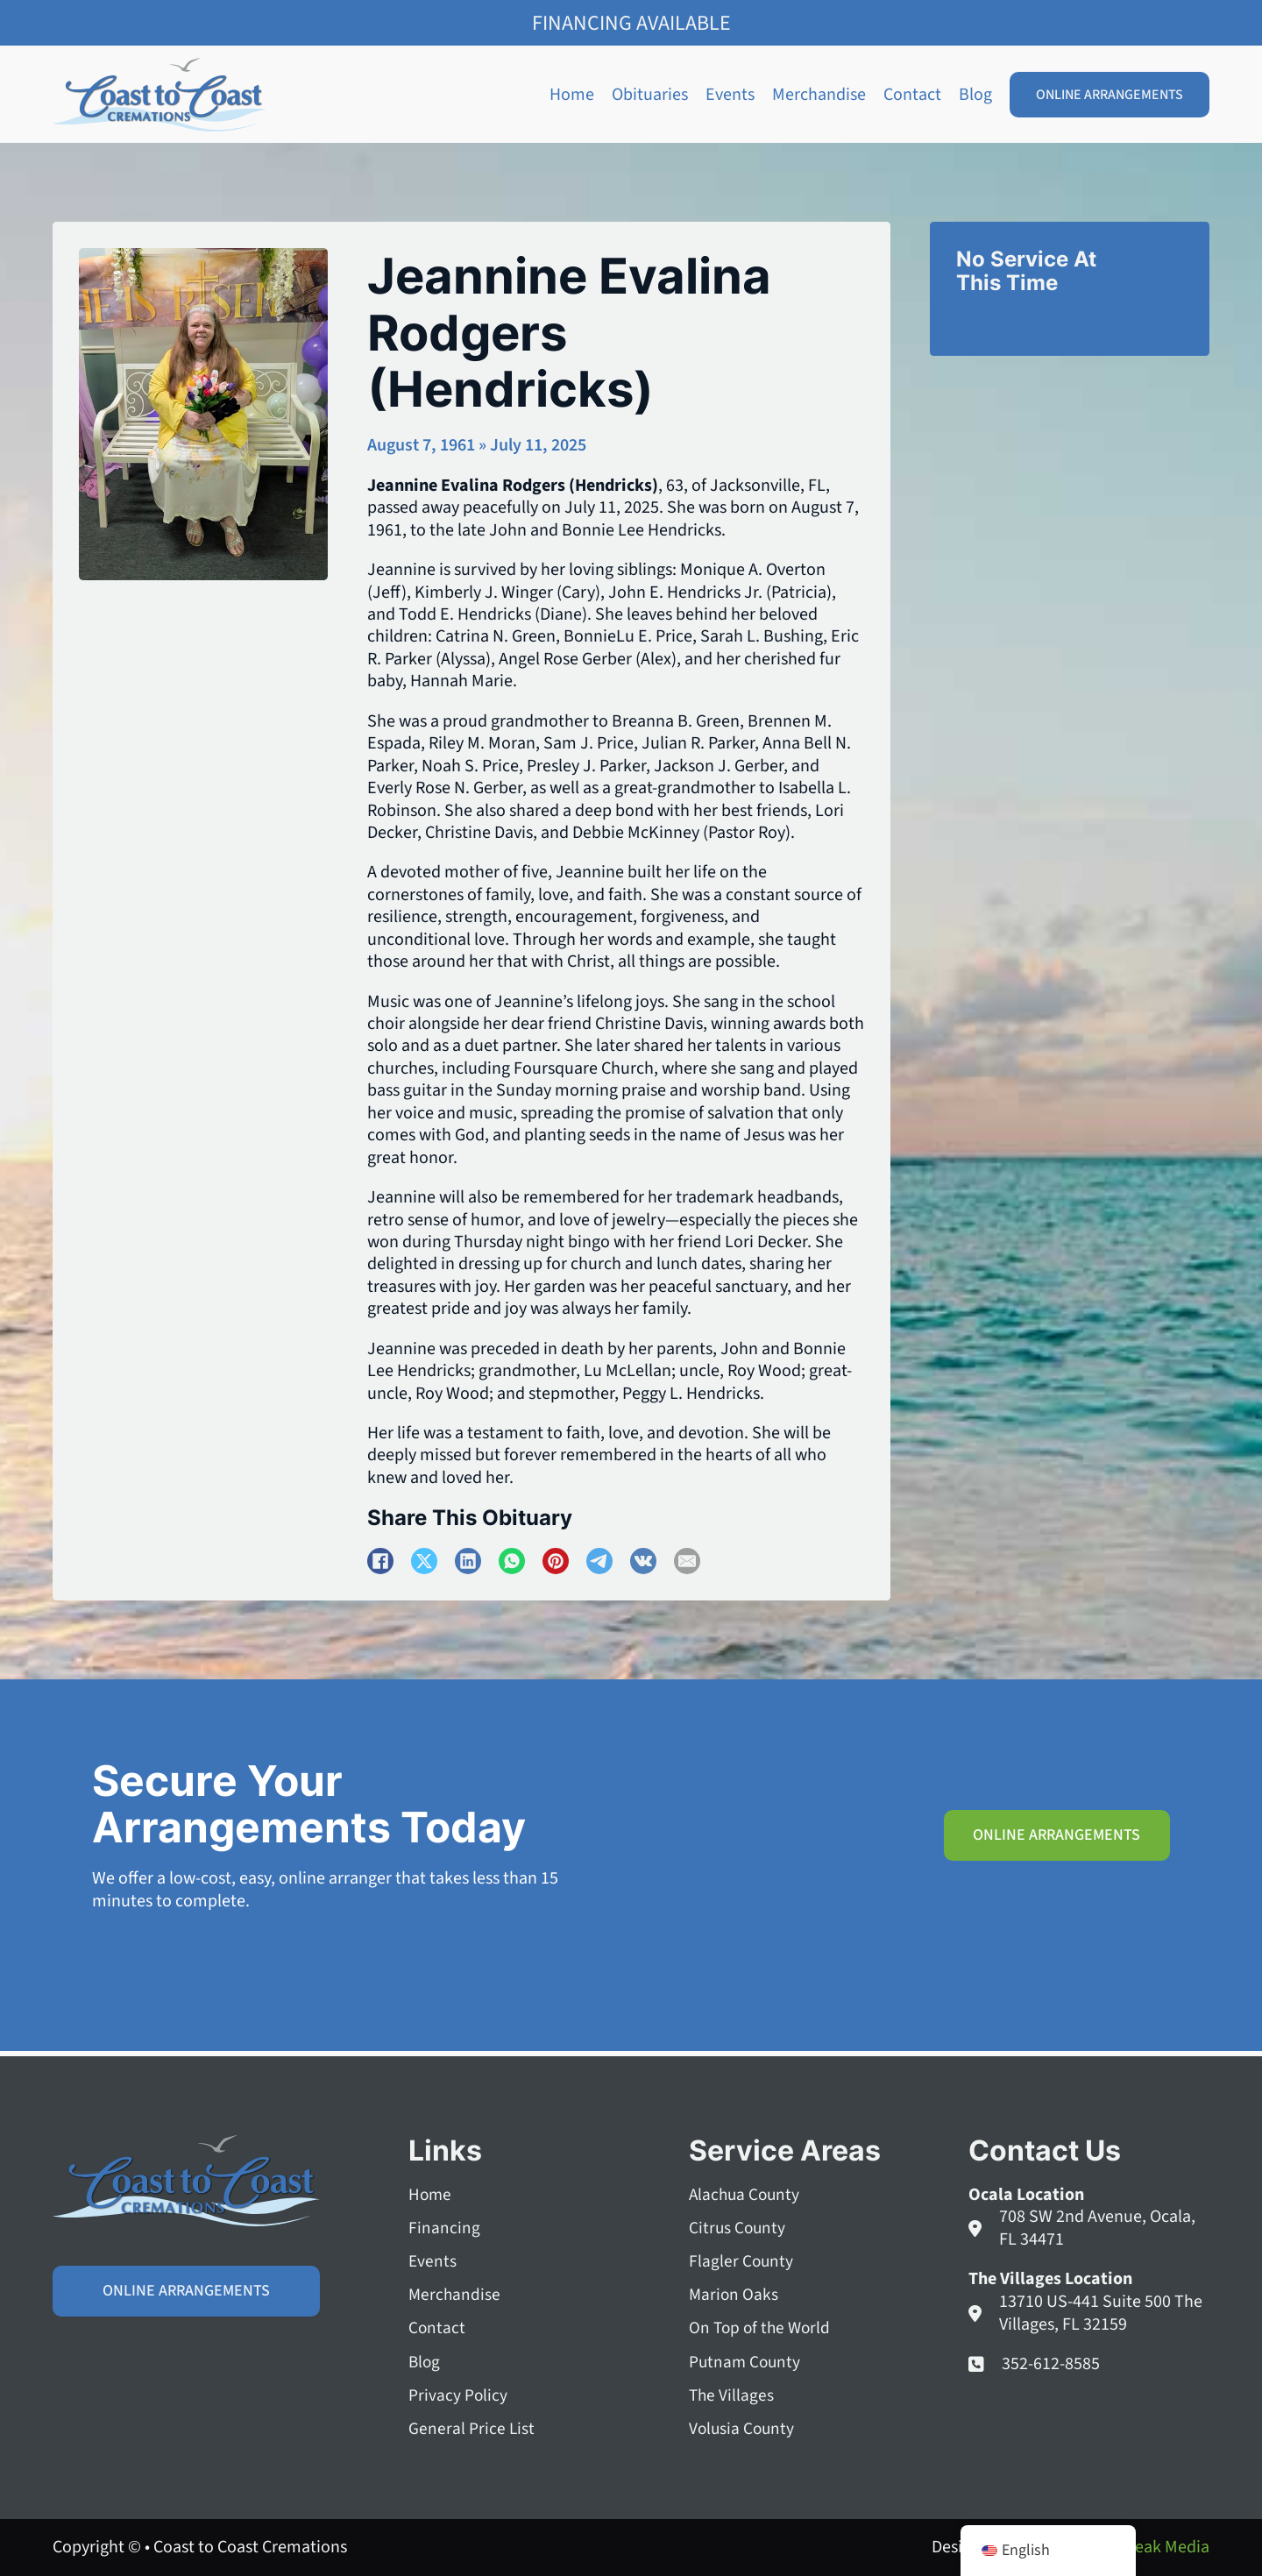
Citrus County (738, 2224)
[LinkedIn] (468, 1561)
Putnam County (746, 2360)
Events (730, 94)
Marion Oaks (734, 2292)
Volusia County (743, 2428)
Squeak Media (1157, 2547)
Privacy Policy (458, 2394)
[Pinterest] (555, 1561)
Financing (444, 2224)
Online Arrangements (1109, 94)
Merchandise (819, 94)
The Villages (732, 2394)
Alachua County (746, 2190)
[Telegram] (599, 1561)
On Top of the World (762, 2326)
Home (571, 94)
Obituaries (650, 94)
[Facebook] (380, 1561)
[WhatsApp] (512, 1561)
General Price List (471, 2428)
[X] (424, 1561)
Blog (975, 94)
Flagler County (742, 2257)
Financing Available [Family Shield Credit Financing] (631, 23)
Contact (912, 94)
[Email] (687, 1561)
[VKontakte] (643, 1561)
